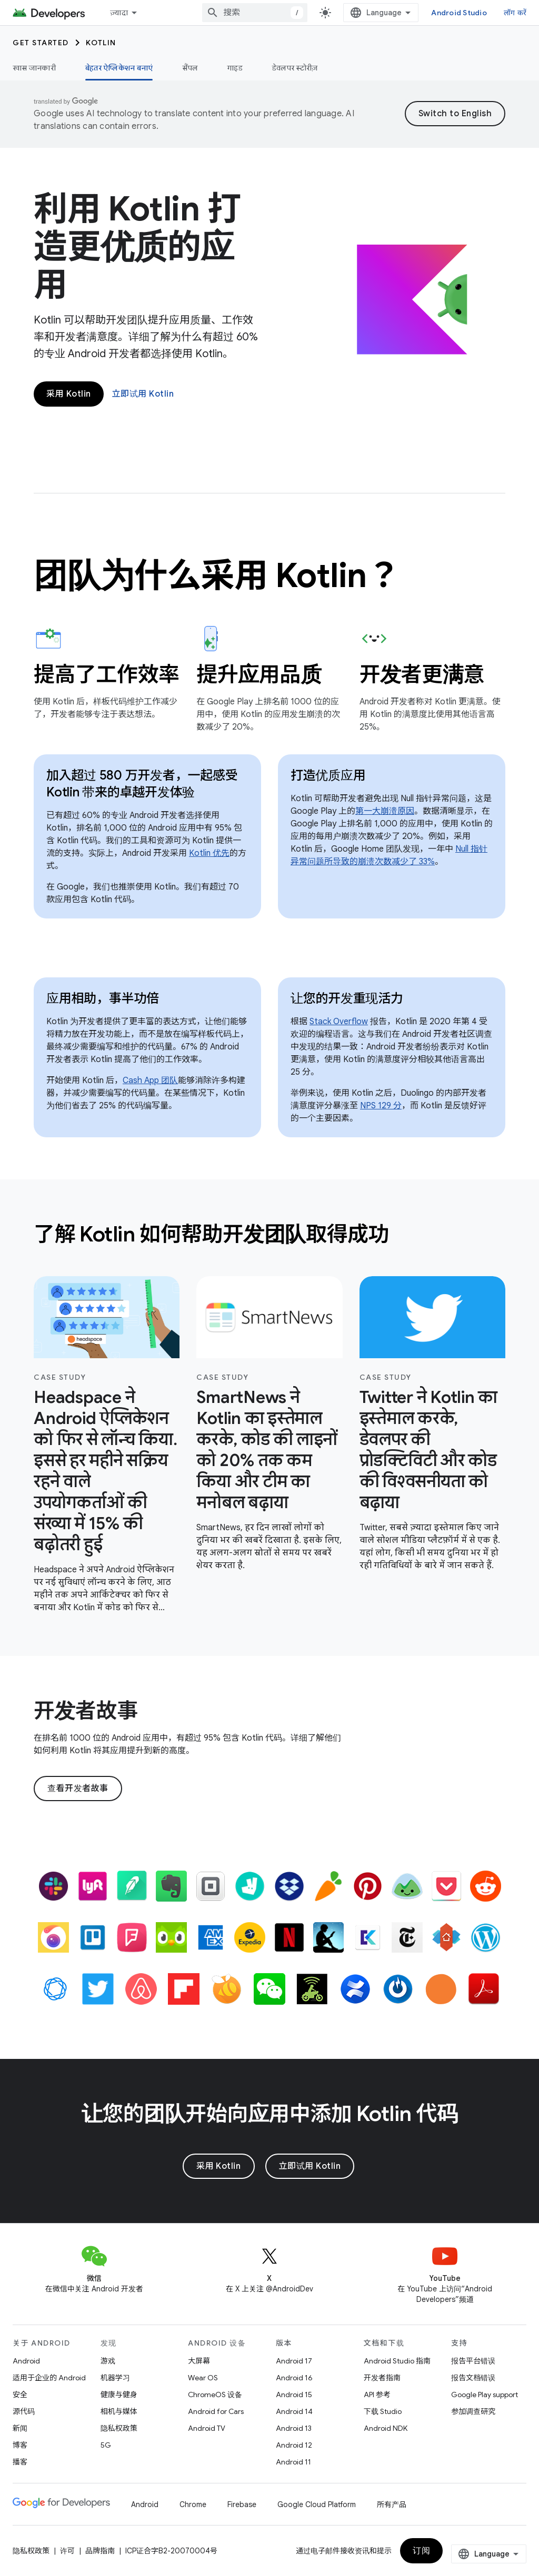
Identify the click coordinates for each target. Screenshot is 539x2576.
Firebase (241, 2504)
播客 (20, 2462)
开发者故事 (86, 1711)
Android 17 (294, 2361)
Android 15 (294, 2394)
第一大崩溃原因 (384, 811)
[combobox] (254, 12)
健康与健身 (119, 2394)
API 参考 (377, 2394)
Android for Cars (216, 2411)
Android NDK (385, 2428)
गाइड (235, 68)
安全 (20, 2394)
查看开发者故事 (77, 1788)
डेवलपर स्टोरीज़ (295, 68)
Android (26, 2361)
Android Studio (459, 12)
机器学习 (115, 2377)
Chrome (192, 2504)
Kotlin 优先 (209, 853)
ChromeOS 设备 (215, 2394)
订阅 (421, 2550)
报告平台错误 (473, 2361)
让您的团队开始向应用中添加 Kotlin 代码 (270, 2113)
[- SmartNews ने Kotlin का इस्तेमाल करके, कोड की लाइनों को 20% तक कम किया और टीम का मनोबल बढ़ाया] (269, 1450)
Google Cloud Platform (316, 2504)
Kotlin (101, 42)
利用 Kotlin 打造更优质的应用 (137, 247)
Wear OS (203, 2377)
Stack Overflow (339, 1021)
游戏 (108, 2361)
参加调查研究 (473, 2411)
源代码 (24, 2411)
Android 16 (294, 2377)
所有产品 (391, 2504)
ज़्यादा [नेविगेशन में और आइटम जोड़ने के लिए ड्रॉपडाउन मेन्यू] (119, 12)
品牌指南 (100, 2551)
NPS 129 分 (381, 1105)
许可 (67, 2551)
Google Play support (484, 2394)
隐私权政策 (119, 2428)
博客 (20, 2445)
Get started (41, 42)
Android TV (206, 2428)
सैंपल (190, 68)
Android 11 (293, 2462)
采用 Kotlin (68, 394)
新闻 (20, 2428)
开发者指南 (382, 2377)
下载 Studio (383, 2411)
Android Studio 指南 (397, 2361)
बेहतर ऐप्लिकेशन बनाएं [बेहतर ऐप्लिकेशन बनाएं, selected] (119, 68)
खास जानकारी (34, 68)
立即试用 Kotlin (143, 394)
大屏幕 (199, 2361)
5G (106, 2445)
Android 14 (294, 2411)
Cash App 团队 (150, 1080)
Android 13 (294, 2428)
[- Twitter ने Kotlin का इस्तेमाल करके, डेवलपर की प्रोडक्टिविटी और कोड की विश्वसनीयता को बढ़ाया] (432, 1450)
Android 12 (294, 2445)
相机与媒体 (119, 2411)
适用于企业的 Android (49, 2377)
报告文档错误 (473, 2377)
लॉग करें (515, 12)
